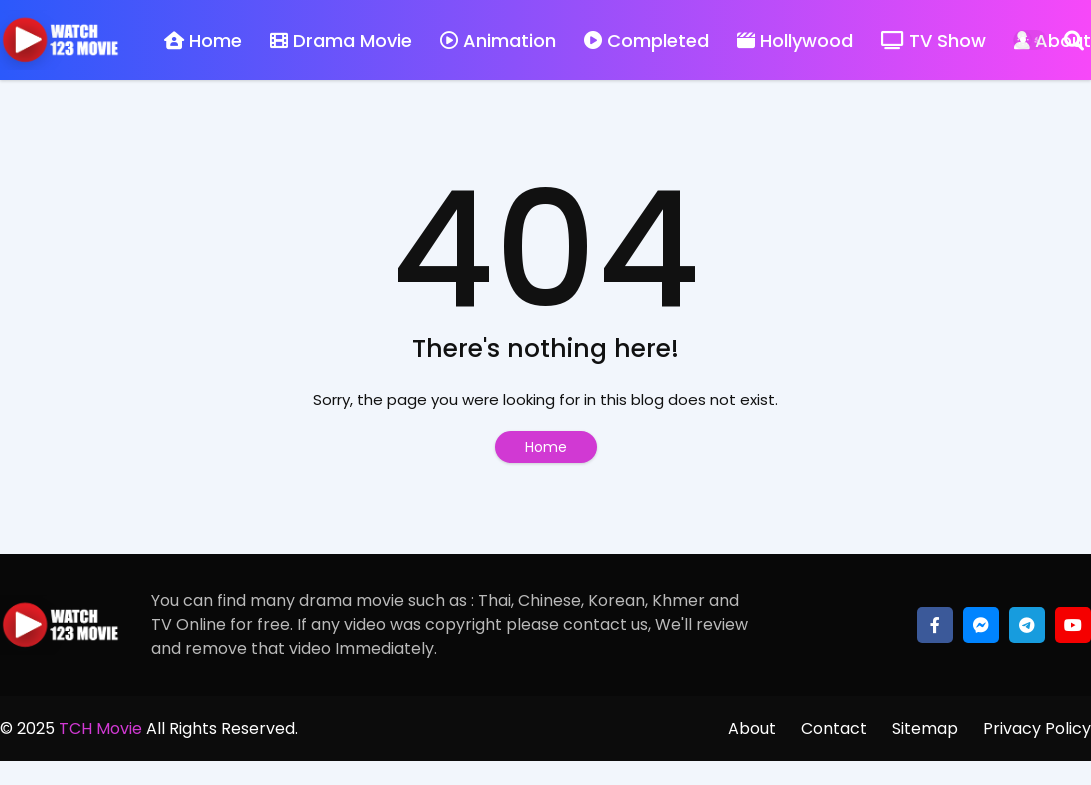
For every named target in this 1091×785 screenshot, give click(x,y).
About (752, 728)
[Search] (1074, 40)
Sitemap (925, 728)
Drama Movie (341, 40)
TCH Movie (100, 728)
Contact (834, 728)
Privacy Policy (1037, 728)
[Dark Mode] (1030, 40)
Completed (646, 40)
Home (203, 40)
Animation (498, 40)
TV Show (933, 40)
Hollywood (795, 40)
